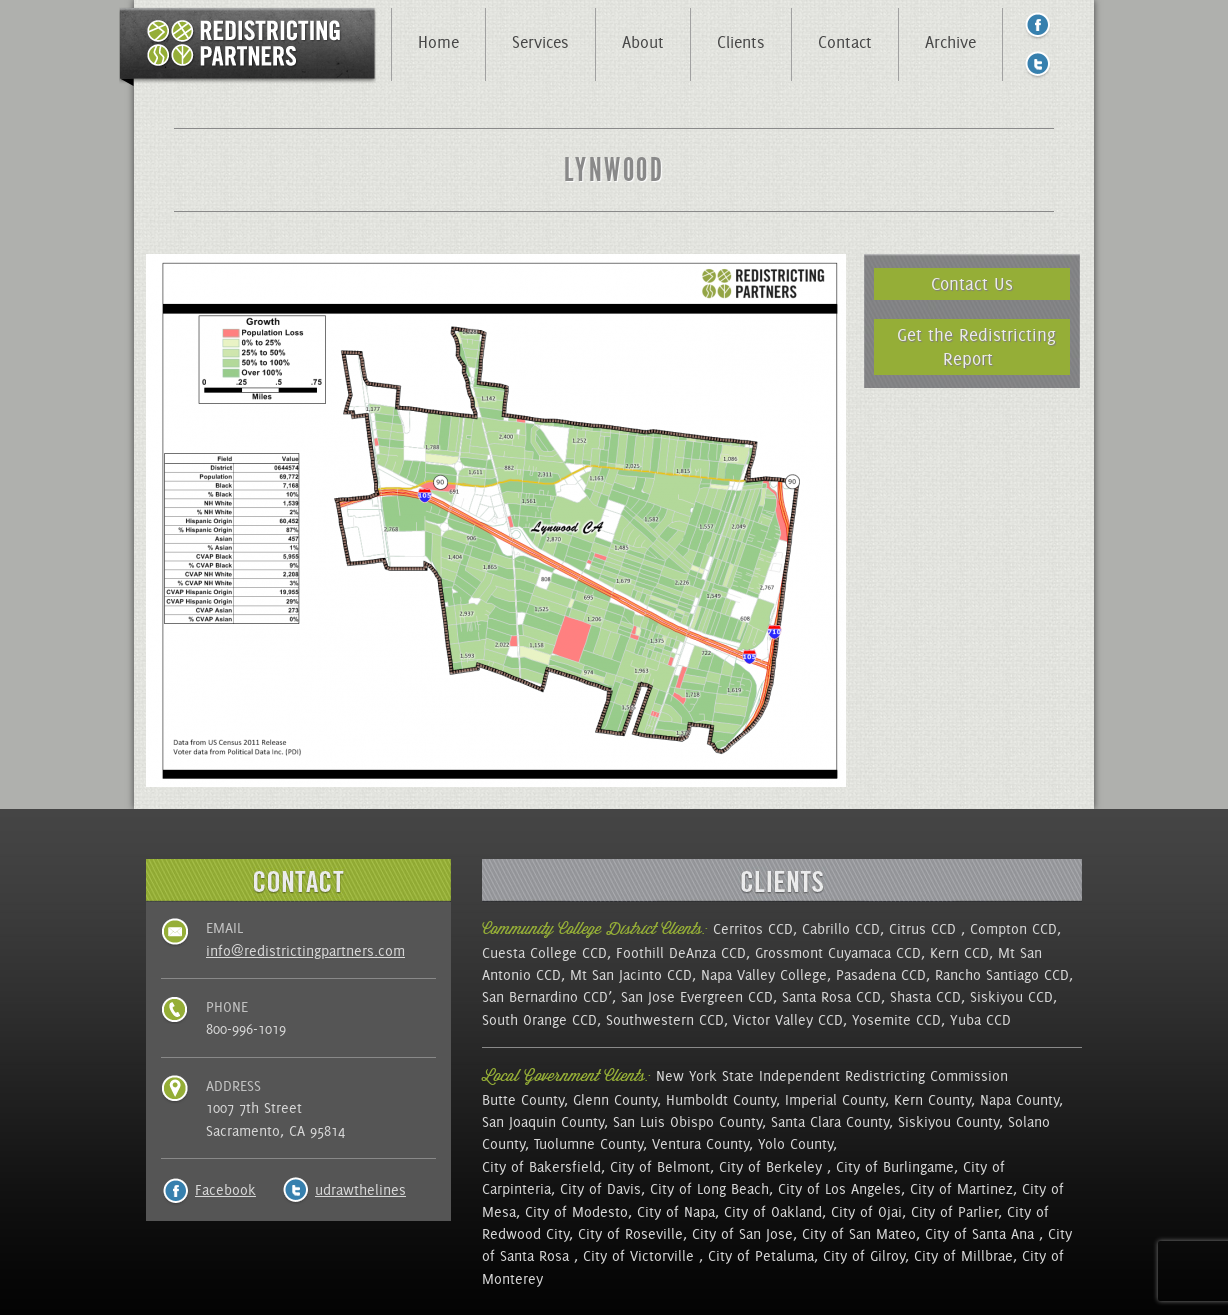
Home (438, 42)
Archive (950, 42)
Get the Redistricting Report (976, 346)
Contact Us (972, 283)
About (643, 42)
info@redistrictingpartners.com (305, 951)
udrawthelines (360, 1190)
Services (540, 42)
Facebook (225, 1190)
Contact (845, 42)
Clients (741, 42)
